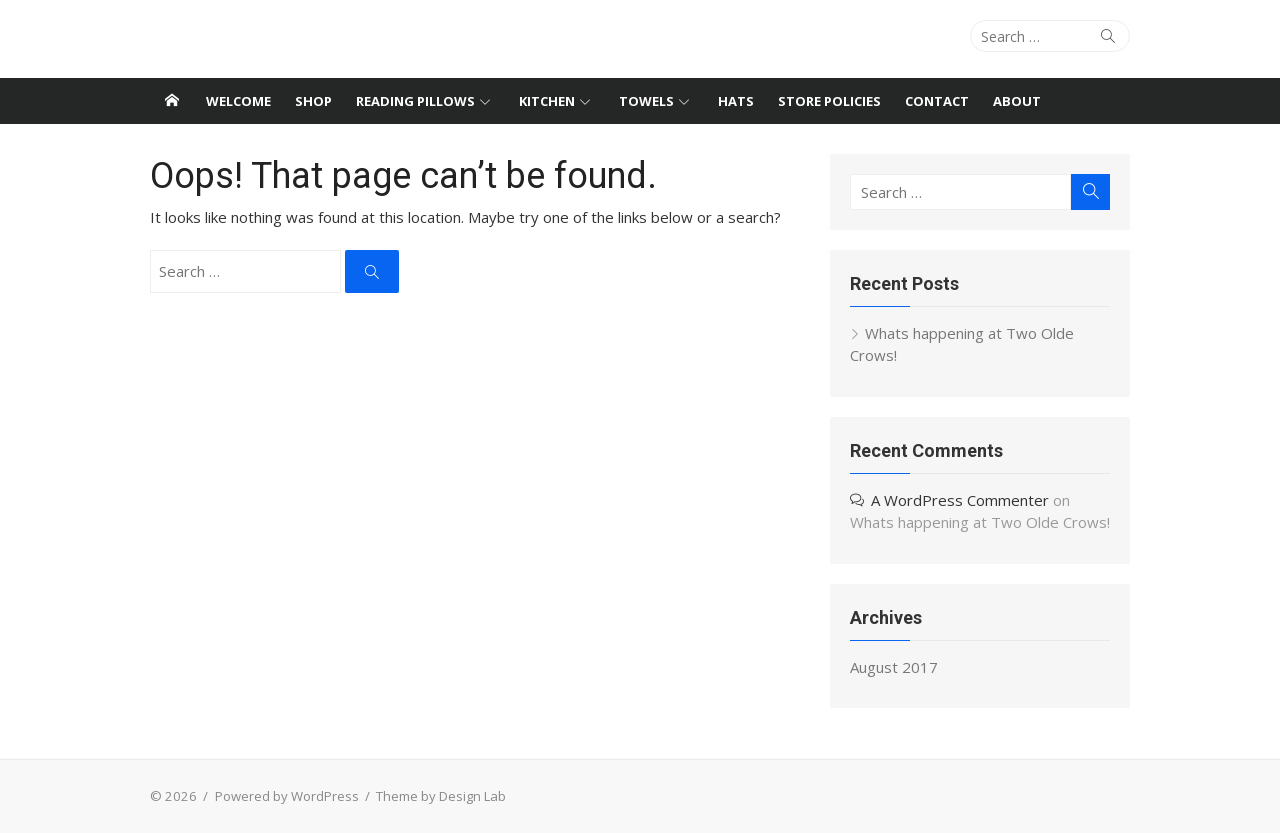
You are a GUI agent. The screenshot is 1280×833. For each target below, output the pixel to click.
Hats (736, 101)
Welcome (238, 101)
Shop (313, 101)
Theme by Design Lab (441, 796)
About (1017, 101)
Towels (646, 101)
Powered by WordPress (287, 796)
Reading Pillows (415, 101)
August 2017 (894, 667)
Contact (937, 101)
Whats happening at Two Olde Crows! (980, 522)
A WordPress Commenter (960, 500)
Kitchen (547, 101)
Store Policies (829, 101)
